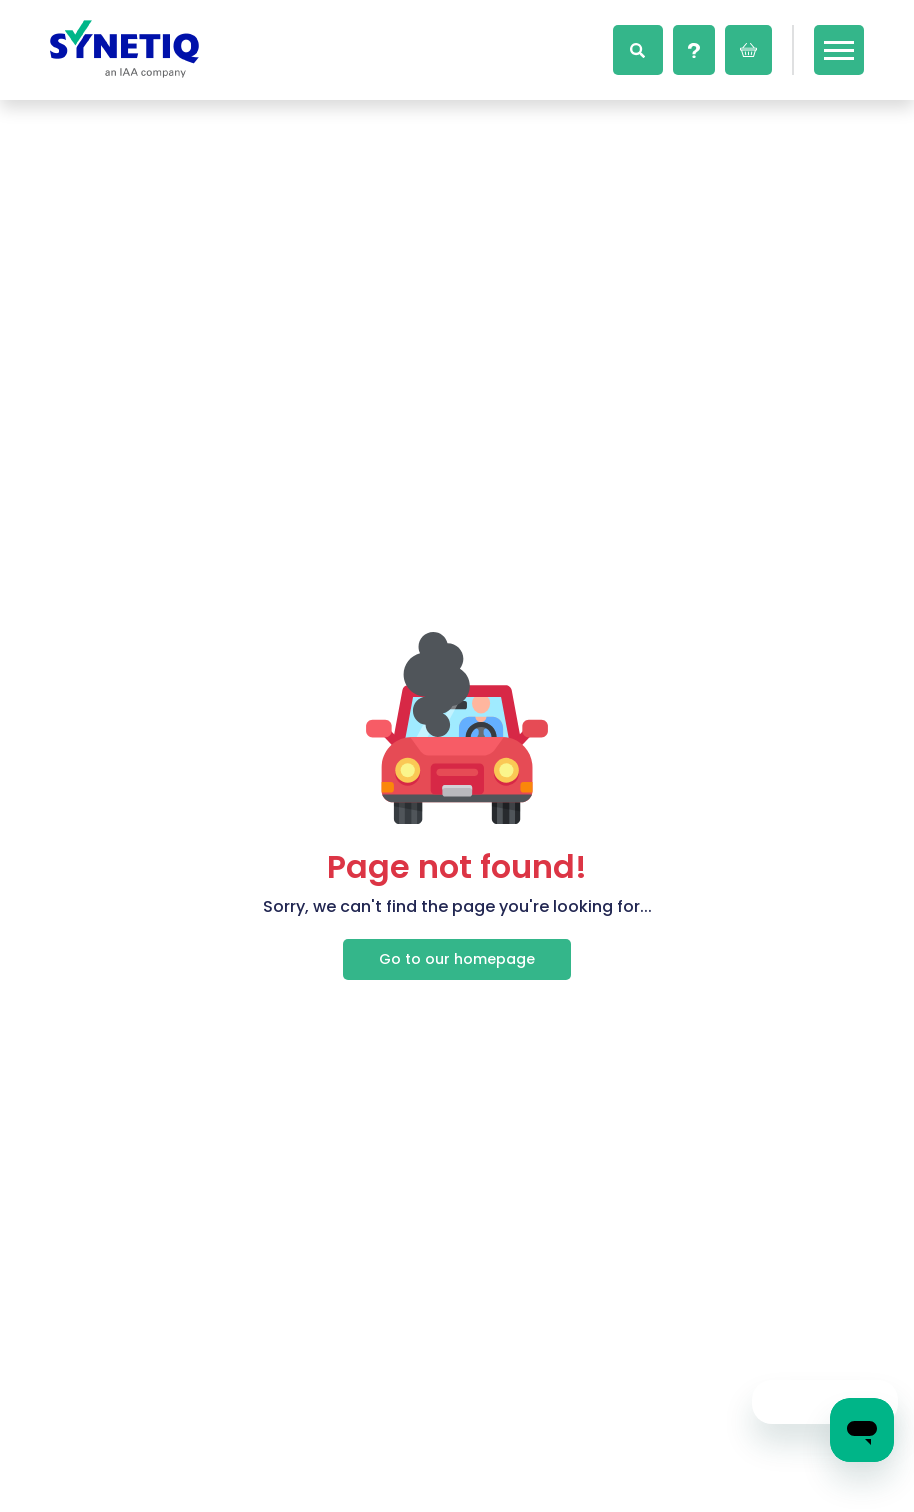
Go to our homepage (457, 959)
